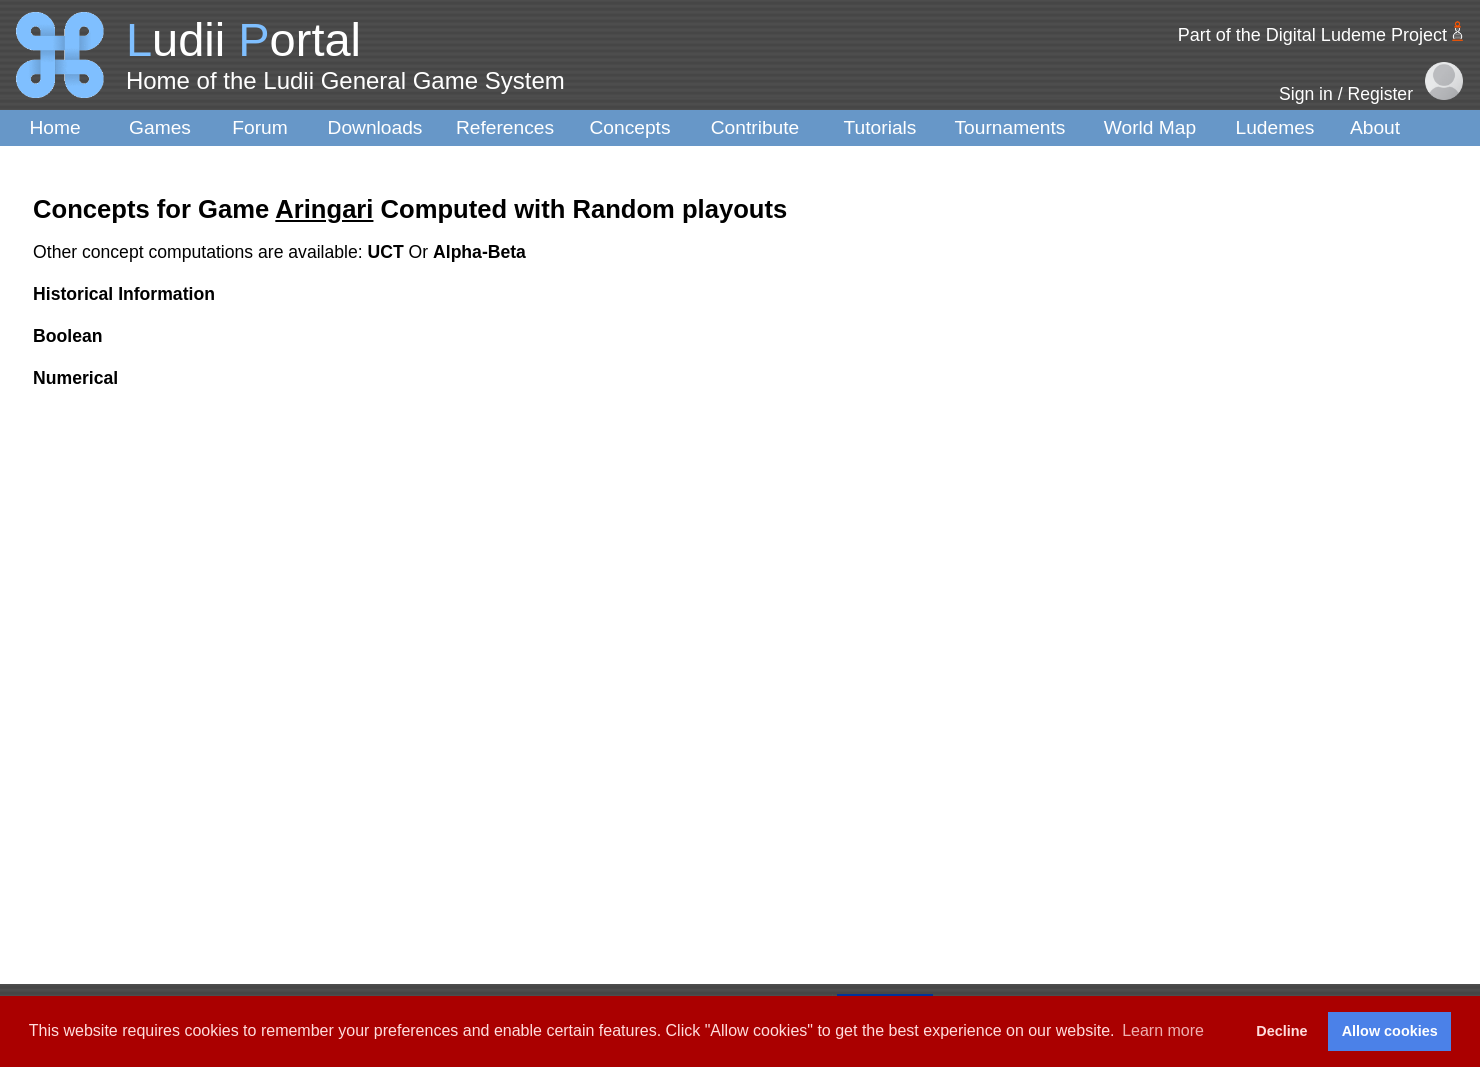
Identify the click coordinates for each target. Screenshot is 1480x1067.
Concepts (629, 127)
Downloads (375, 127)
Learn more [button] (1163, 1030)
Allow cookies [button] (1390, 1031)
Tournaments (1010, 127)
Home (54, 127)
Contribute (755, 127)
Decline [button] (1281, 1031)
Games (160, 127)
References (505, 127)
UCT (388, 252)
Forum (259, 127)
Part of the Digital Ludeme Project (1312, 35)
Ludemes (1275, 127)
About (1375, 127)
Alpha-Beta (479, 252)
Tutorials (880, 127)
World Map (1150, 127)
